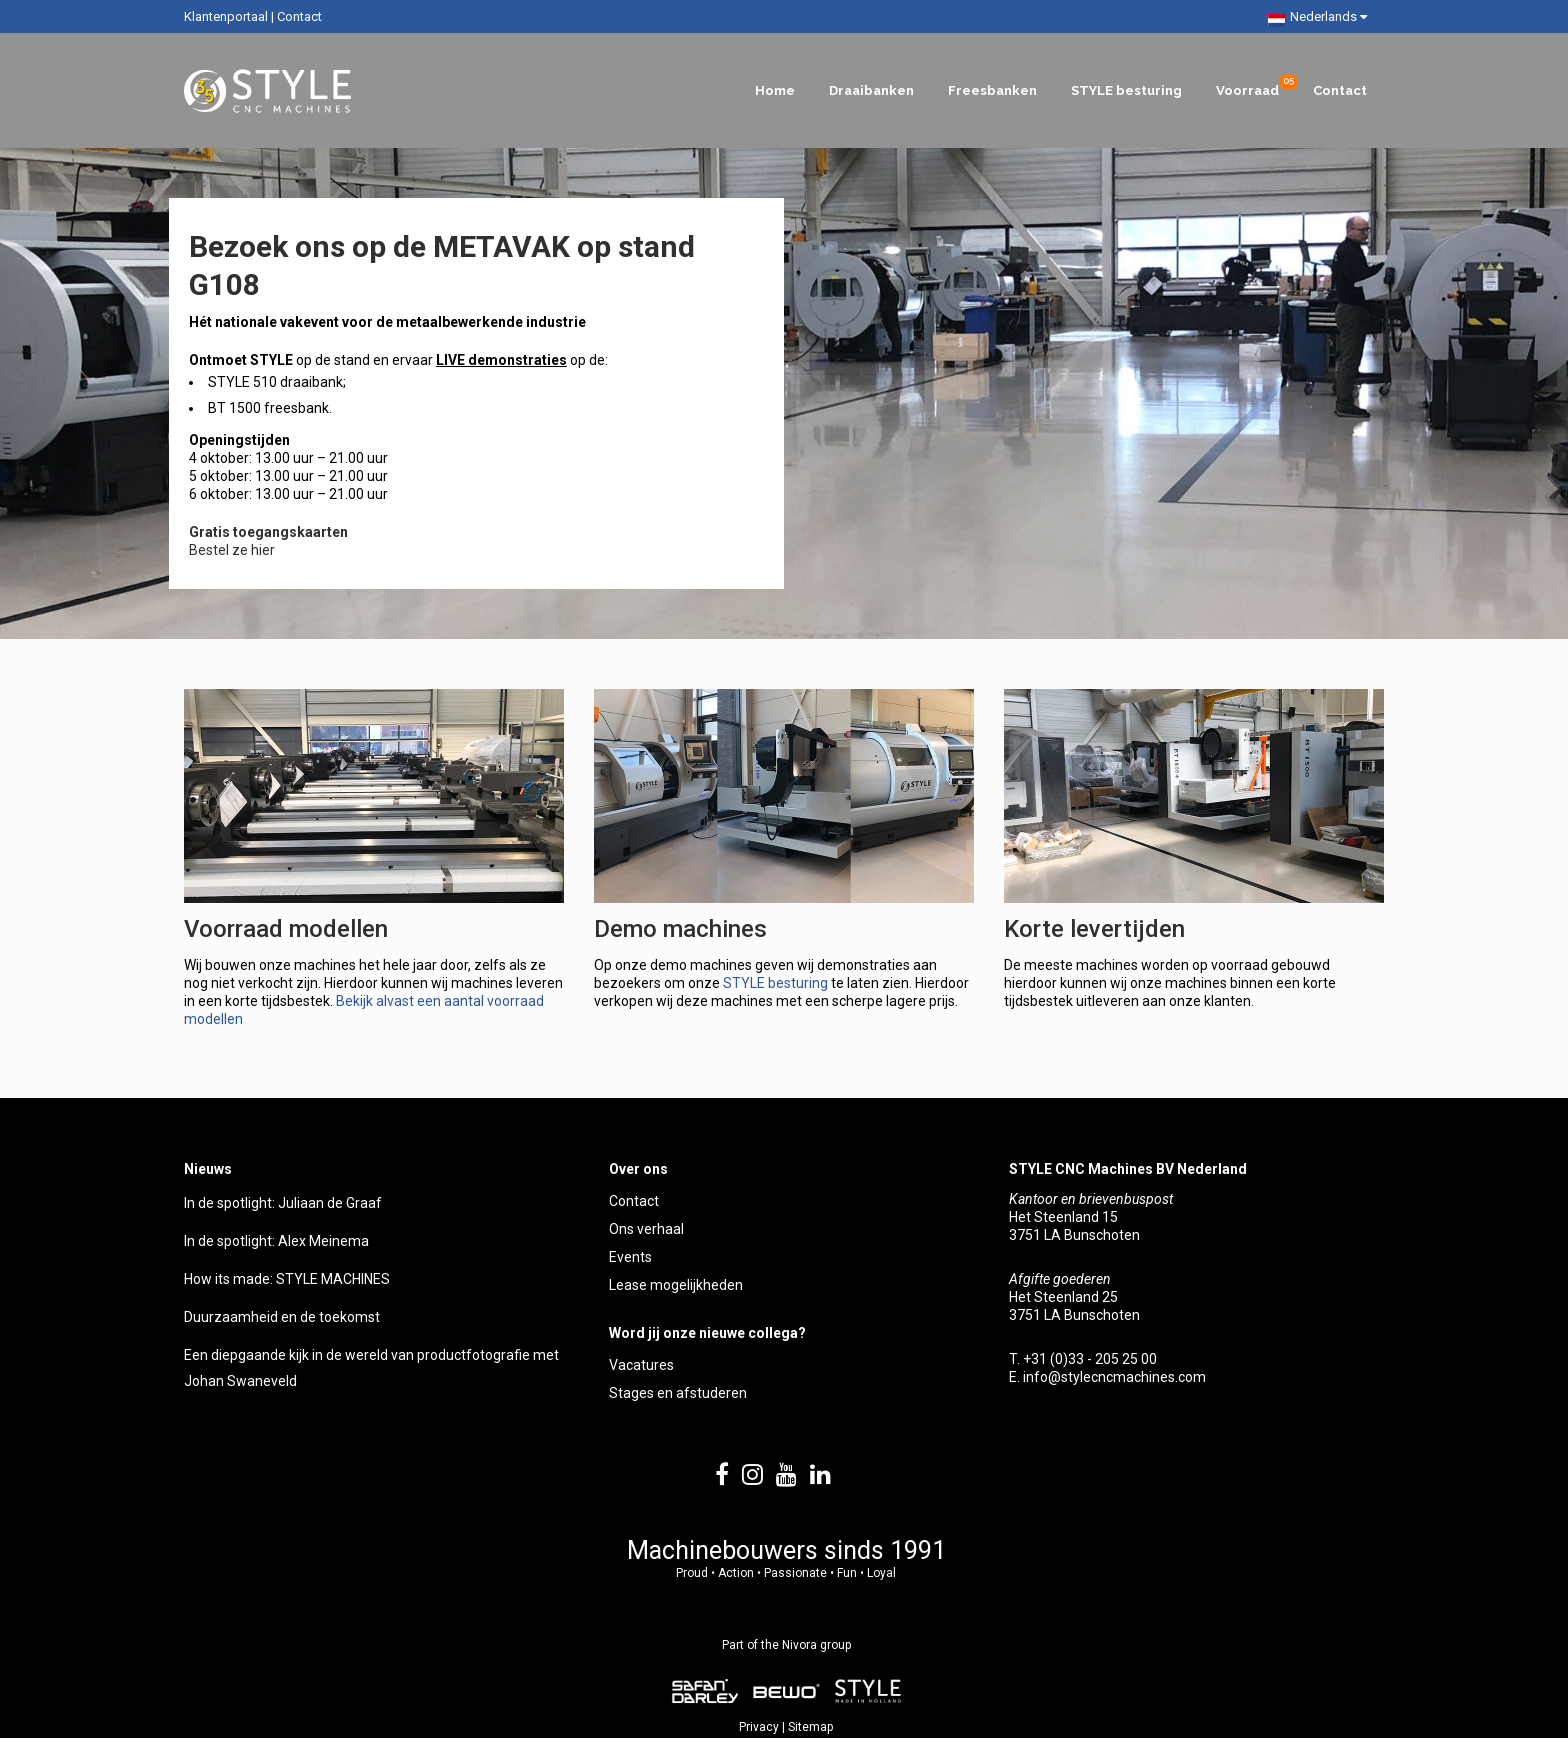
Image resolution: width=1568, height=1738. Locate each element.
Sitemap (810, 1727)
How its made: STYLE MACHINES (287, 1279)
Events (630, 1257)
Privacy (759, 1727)
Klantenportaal (226, 16)
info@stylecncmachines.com (1114, 1377)
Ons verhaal (646, 1229)
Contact (299, 16)
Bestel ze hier (232, 550)
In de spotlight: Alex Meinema (276, 1241)
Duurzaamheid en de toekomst (282, 1317)
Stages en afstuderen (678, 1393)
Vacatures (641, 1365)
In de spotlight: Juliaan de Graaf (283, 1203)
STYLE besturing (775, 983)
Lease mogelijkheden (676, 1285)
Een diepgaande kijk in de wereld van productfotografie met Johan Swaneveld (371, 1368)
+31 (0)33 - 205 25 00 (1090, 1359)
